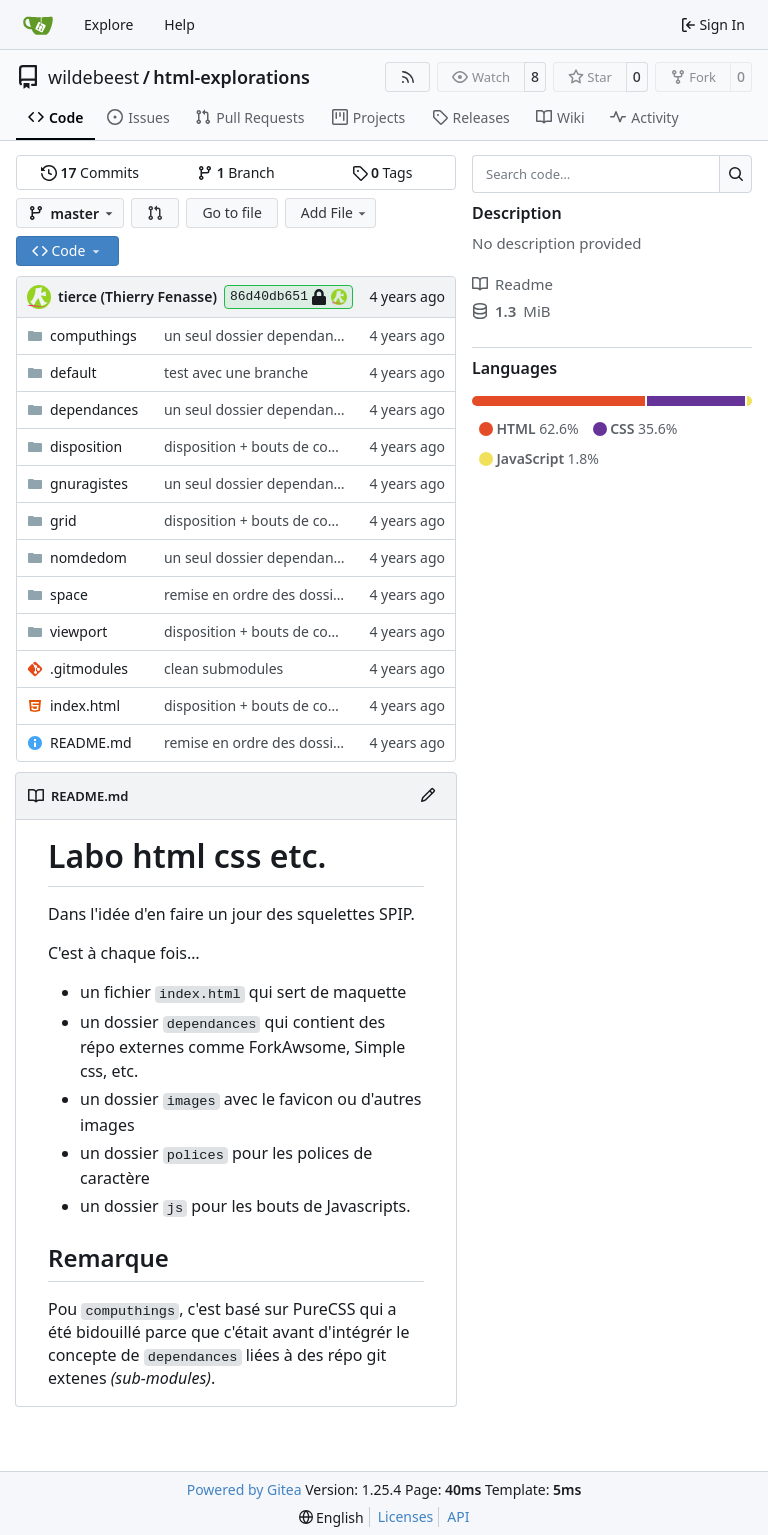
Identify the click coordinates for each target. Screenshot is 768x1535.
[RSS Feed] (408, 77)
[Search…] (735, 174)
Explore (108, 24)
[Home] (38, 25)
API (458, 1516)
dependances (94, 409)
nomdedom (88, 557)
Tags (382, 172)
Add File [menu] (335, 212)
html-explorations (231, 77)
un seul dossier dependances (259, 335)
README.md (91, 742)
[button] (155, 213)
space (69, 594)
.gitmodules (89, 668)
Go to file (231, 212)
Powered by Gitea (244, 1489)
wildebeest (93, 77)
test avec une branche (236, 372)
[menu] (331, 1517)
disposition (86, 446)
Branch (236, 172)
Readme (512, 284)
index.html (85, 705)
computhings (93, 335)
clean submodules (223, 668)
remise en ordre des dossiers (259, 594)
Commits (90, 172)
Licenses (406, 1516)
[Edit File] (428, 796)
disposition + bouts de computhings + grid (302, 446)
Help (179, 24)
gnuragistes (89, 483)
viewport (78, 631)
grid (63, 520)
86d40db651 (288, 297)
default (73, 372)
